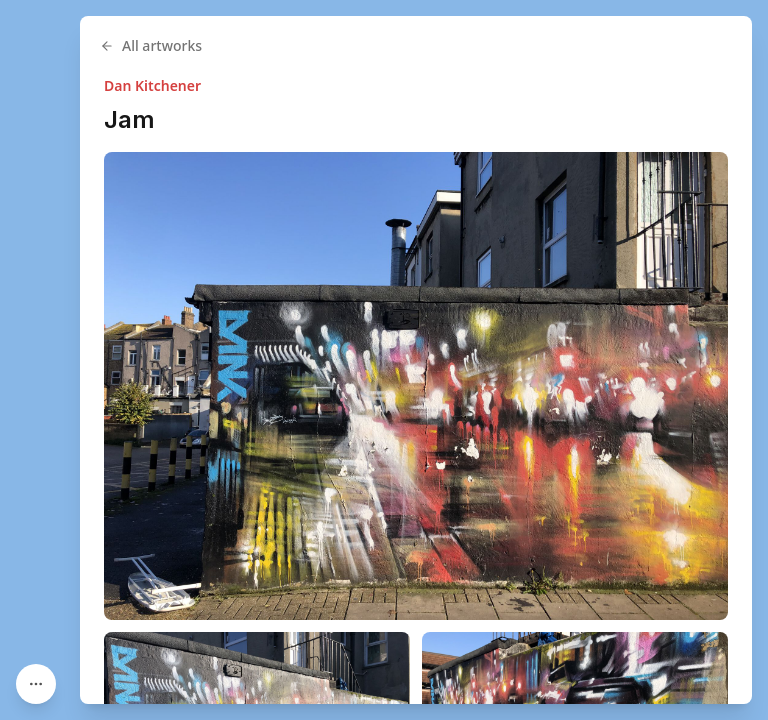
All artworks (151, 45)
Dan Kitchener (152, 85)
